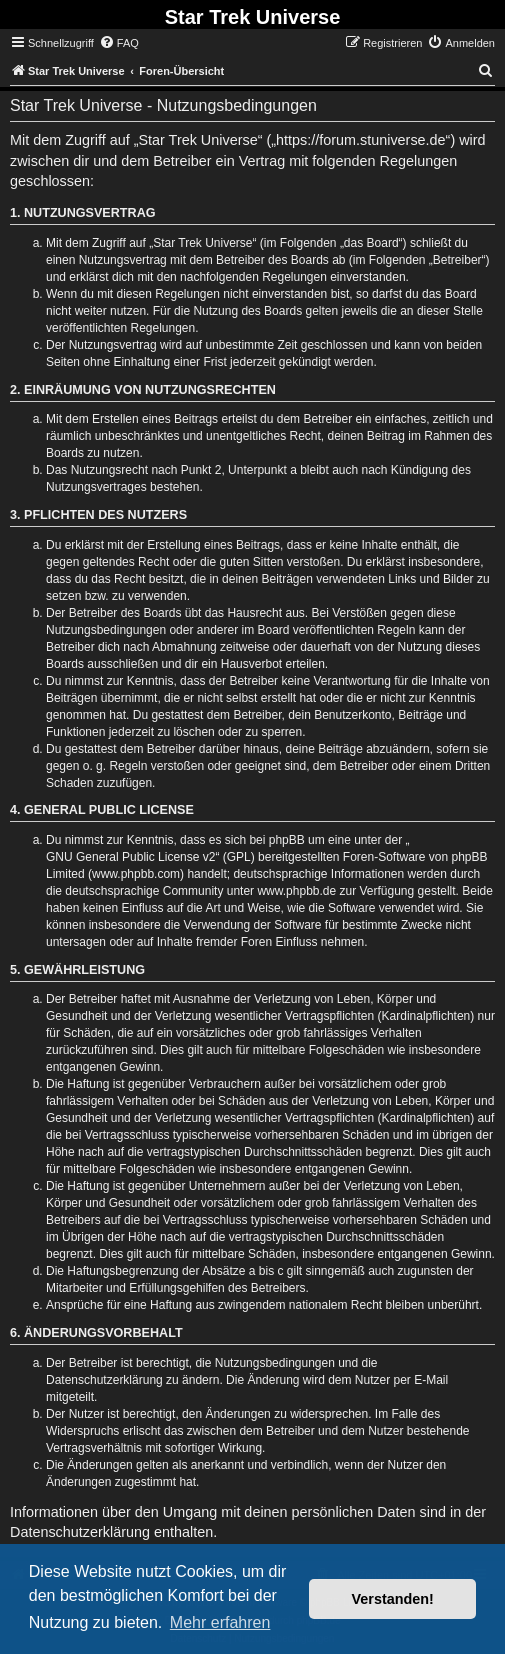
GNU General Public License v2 (130, 857)
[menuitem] (119, 43)
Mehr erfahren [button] (220, 1622)
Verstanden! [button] (393, 1599)
